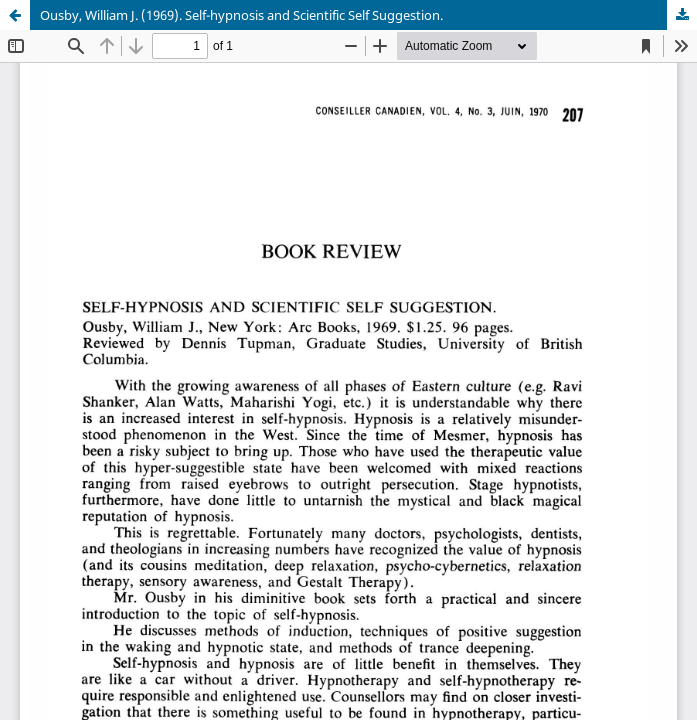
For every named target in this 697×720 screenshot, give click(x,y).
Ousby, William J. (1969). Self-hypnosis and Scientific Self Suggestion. (241, 15)
